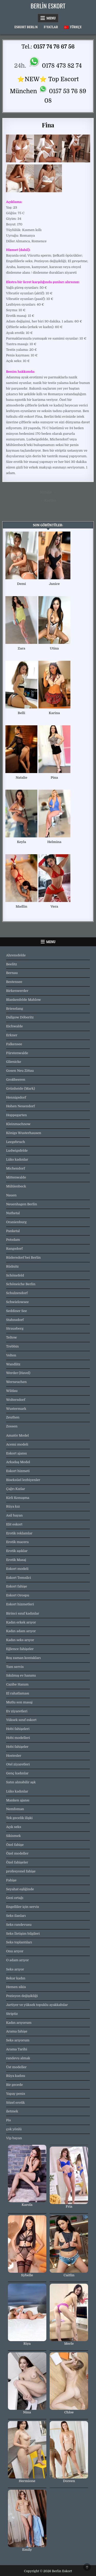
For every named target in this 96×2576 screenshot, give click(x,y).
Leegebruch (15, 1142)
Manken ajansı (17, 1800)
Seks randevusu (19, 1925)
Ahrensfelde (16, 955)
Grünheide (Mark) (20, 1088)
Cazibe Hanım (17, 1684)
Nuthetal (13, 1213)
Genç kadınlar (17, 1773)
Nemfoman (15, 1809)
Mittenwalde (16, 1177)
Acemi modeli (17, 1444)
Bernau (12, 973)
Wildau (12, 1391)
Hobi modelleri (18, 1738)
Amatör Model (17, 1435)
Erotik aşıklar (17, 1551)
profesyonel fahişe (21, 1871)
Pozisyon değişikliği (22, 1996)
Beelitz (11, 964)
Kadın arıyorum (18, 2023)
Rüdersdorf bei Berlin (23, 1257)
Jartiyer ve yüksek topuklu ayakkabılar (37, 2005)
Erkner (11, 1035)
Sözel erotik (15, 2102)
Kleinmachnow (18, 1124)
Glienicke (13, 1062)
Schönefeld (15, 1275)
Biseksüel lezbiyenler (23, 1480)
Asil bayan (14, 1515)
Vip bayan (14, 2138)
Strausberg (15, 1328)
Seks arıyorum (17, 2040)
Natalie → (48, 492)
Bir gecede (14, 2085)
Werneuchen (16, 1382)
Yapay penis (15, 2094)
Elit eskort (14, 1524)
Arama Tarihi (16, 2049)
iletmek (12, 2111)
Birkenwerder (17, 991)
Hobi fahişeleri (18, 1729)
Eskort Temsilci (18, 1578)
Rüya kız (13, 1506)
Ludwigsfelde (17, 1150)
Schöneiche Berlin (21, 1284)
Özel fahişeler (17, 1862)
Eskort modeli (17, 1569)
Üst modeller (16, 2067)
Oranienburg (16, 1222)
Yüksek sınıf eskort (21, 1720)
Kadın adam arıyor (21, 1631)
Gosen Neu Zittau (20, 1071)
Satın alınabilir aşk (21, 1782)
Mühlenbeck (16, 1186)
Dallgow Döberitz (20, 1017)
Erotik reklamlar (19, 1533)
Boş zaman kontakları (23, 1658)
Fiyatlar (51, 27)
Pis (8, 2120)
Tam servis (15, 1667)
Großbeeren (15, 1079)
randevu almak (18, 2058)
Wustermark (16, 1409)
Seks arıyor (15, 1969)
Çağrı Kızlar (15, 1489)
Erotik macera (17, 1542)
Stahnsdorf (15, 1320)
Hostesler (13, 1756)
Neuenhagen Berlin (21, 1204)
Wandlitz (13, 1364)
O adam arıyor (17, 1960)
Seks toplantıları (19, 1942)
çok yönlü (14, 2129)
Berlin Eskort (48, 5)
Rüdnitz (12, 1266)
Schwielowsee (17, 1302)
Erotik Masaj (16, 1560)
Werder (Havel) (18, 1373)
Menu (51, 18)
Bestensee (14, 982)
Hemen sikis (16, 1987)
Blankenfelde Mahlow (23, 1000)
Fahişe (11, 1880)
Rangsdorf (14, 1248)
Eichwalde (14, 1026)
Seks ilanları (16, 1916)
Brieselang (14, 1008)
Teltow (11, 1337)
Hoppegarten (16, 1115)
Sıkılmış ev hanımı (21, 1675)
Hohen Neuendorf (20, 1106)
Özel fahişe (15, 1845)
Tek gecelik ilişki (19, 1818)
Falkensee (14, 1044)
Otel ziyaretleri (18, 1764)
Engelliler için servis (22, 1907)
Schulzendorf (17, 1293)
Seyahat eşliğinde (20, 1889)
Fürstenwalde (17, 1053)
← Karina (48, 500)
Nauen (11, 1195)
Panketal (13, 1231)
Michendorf (15, 1168)
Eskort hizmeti (18, 1471)
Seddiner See (16, 1311)
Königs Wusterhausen (23, 1133)
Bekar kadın (15, 1978)
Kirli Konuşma (17, 1498)
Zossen (12, 1426)
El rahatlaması (17, 1693)
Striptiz (12, 2014)
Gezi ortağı (14, 1898)
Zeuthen (12, 1417)
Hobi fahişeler (17, 1747)
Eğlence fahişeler (20, 1649)
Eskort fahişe (16, 1586)
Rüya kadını (15, 2076)
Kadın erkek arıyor (21, 1622)
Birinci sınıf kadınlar (22, 1613)
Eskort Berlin (26, 27)
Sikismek (13, 1836)
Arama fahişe (16, 2031)
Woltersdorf (15, 1400)
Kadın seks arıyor (20, 1640)
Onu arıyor (15, 1951)
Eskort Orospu (17, 1595)
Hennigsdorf (16, 1097)
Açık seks (13, 1827)
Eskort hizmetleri (20, 1604)
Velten (11, 1355)
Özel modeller (17, 1853)
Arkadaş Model (18, 1462)
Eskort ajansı (16, 1453)
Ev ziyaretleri (16, 1711)
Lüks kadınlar (17, 1159)
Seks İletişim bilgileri (23, 1933)
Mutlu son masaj (19, 1702)
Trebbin (12, 1346)
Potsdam (13, 1240)
